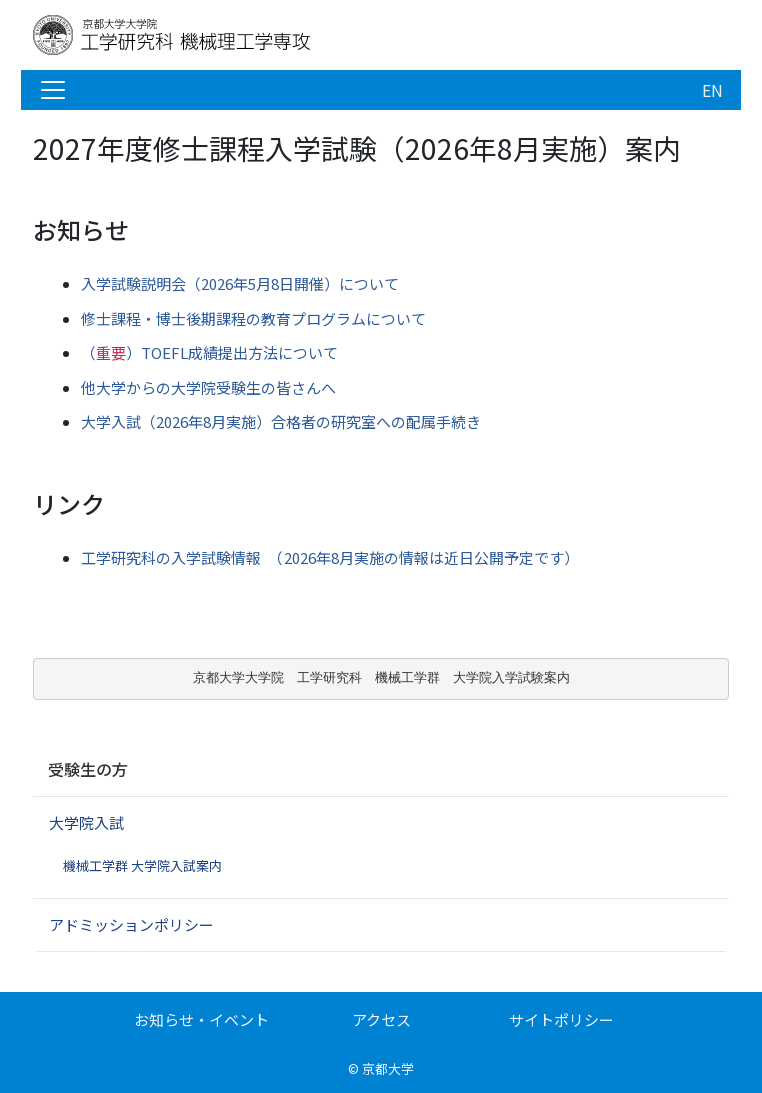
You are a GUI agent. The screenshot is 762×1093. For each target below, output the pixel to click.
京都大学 (388, 1068)
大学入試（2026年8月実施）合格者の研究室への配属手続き (281, 421)
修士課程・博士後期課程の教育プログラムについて (253, 318)
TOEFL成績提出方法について (209, 352)
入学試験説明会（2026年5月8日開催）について (240, 283)
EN (712, 90)
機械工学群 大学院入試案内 (142, 865)
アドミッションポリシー (131, 924)
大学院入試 (86, 822)
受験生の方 (88, 769)
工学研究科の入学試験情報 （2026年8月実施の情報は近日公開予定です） (330, 557)
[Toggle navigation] (53, 90)
